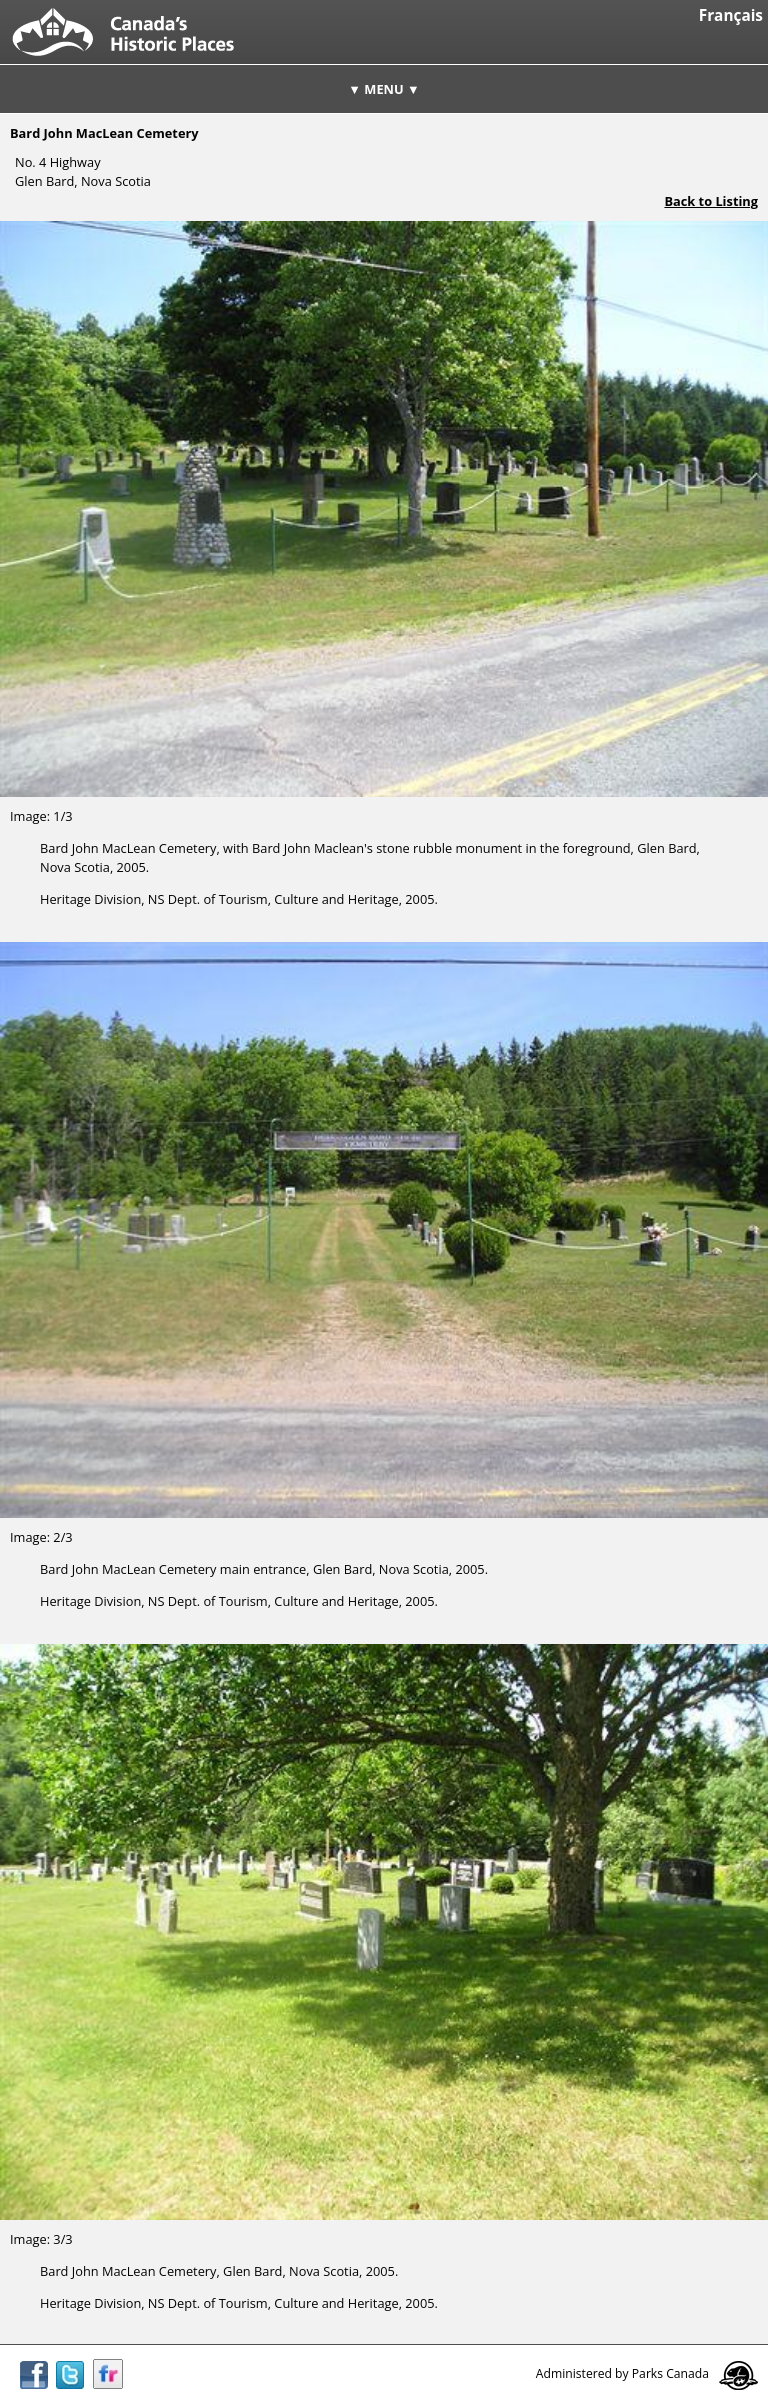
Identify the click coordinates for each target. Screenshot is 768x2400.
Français (731, 15)
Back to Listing (711, 201)
